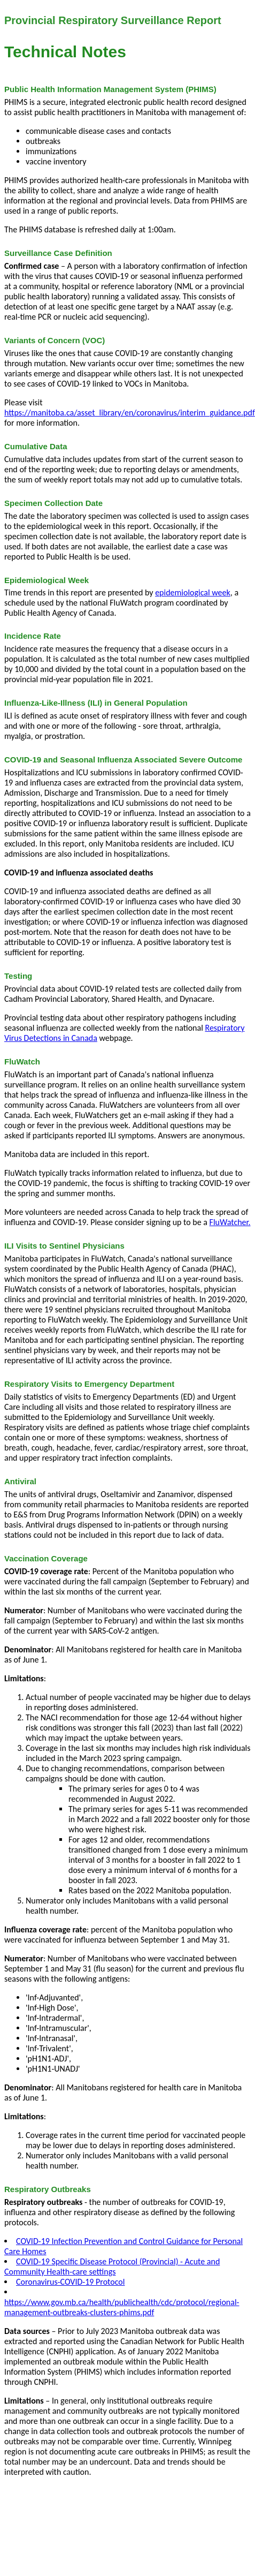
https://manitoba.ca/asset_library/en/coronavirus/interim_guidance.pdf (129, 412)
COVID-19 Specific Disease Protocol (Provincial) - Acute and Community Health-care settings (112, 2266)
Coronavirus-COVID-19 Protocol (70, 2282)
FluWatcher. (230, 1222)
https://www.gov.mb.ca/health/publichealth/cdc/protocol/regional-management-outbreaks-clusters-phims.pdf (121, 2307)
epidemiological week (192, 592)
